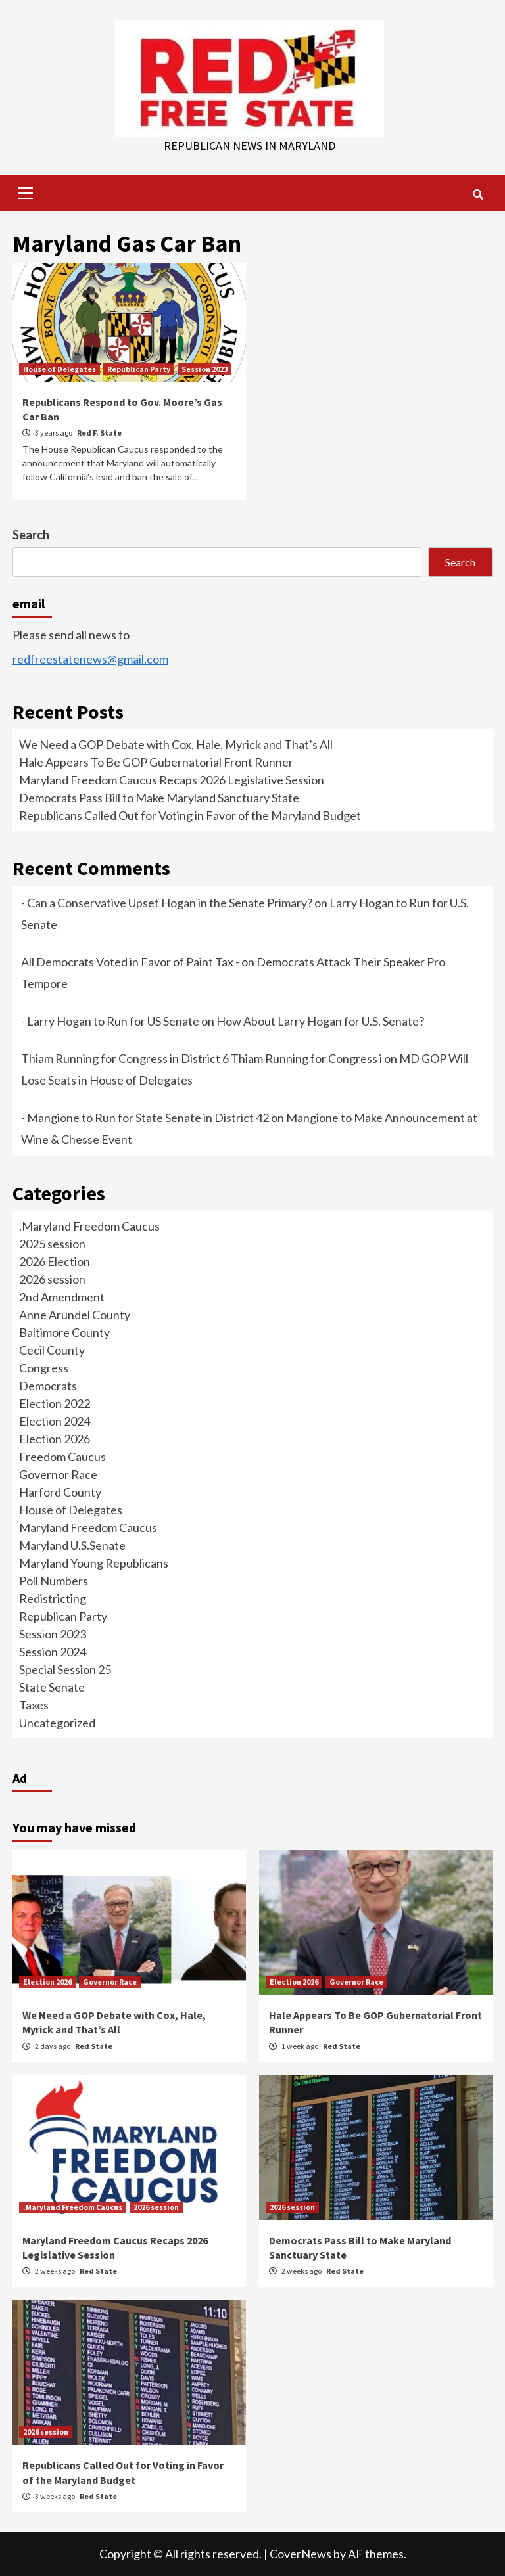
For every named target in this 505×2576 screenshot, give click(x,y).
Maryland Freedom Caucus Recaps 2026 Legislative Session (171, 780)
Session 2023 (204, 369)
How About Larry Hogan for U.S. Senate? (320, 1021)
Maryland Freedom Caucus (88, 1527)
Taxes (34, 1705)
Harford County (60, 1492)
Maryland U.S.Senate (72, 1545)
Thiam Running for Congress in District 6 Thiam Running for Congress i (201, 1058)
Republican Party (138, 369)
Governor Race (58, 1474)
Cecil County (52, 1350)
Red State (93, 2046)
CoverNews (300, 2553)
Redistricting (52, 1598)
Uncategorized (57, 1722)
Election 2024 (54, 1421)
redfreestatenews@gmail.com (90, 659)
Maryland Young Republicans (93, 1563)
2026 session (52, 1279)
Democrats (48, 1385)
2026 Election (54, 1261)
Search (30, 535)
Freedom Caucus (62, 1456)
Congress (43, 1368)
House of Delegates (59, 369)
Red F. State (99, 433)
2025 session (52, 1243)
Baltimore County (64, 1332)
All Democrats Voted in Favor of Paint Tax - (130, 962)
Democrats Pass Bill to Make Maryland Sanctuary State (159, 797)
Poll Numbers (53, 1580)
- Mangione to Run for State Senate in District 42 (145, 1117)
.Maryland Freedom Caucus (89, 1226)
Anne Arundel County (74, 1314)
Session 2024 (52, 1651)
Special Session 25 (65, 1669)
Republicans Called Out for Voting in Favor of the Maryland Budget (190, 815)
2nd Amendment (62, 1297)
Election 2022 (54, 1403)
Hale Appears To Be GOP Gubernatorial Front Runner (156, 762)
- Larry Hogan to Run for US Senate (110, 1021)
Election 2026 (54, 1439)
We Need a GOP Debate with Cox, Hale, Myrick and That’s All (176, 744)
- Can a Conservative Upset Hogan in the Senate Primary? (166, 902)
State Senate (52, 1687)
